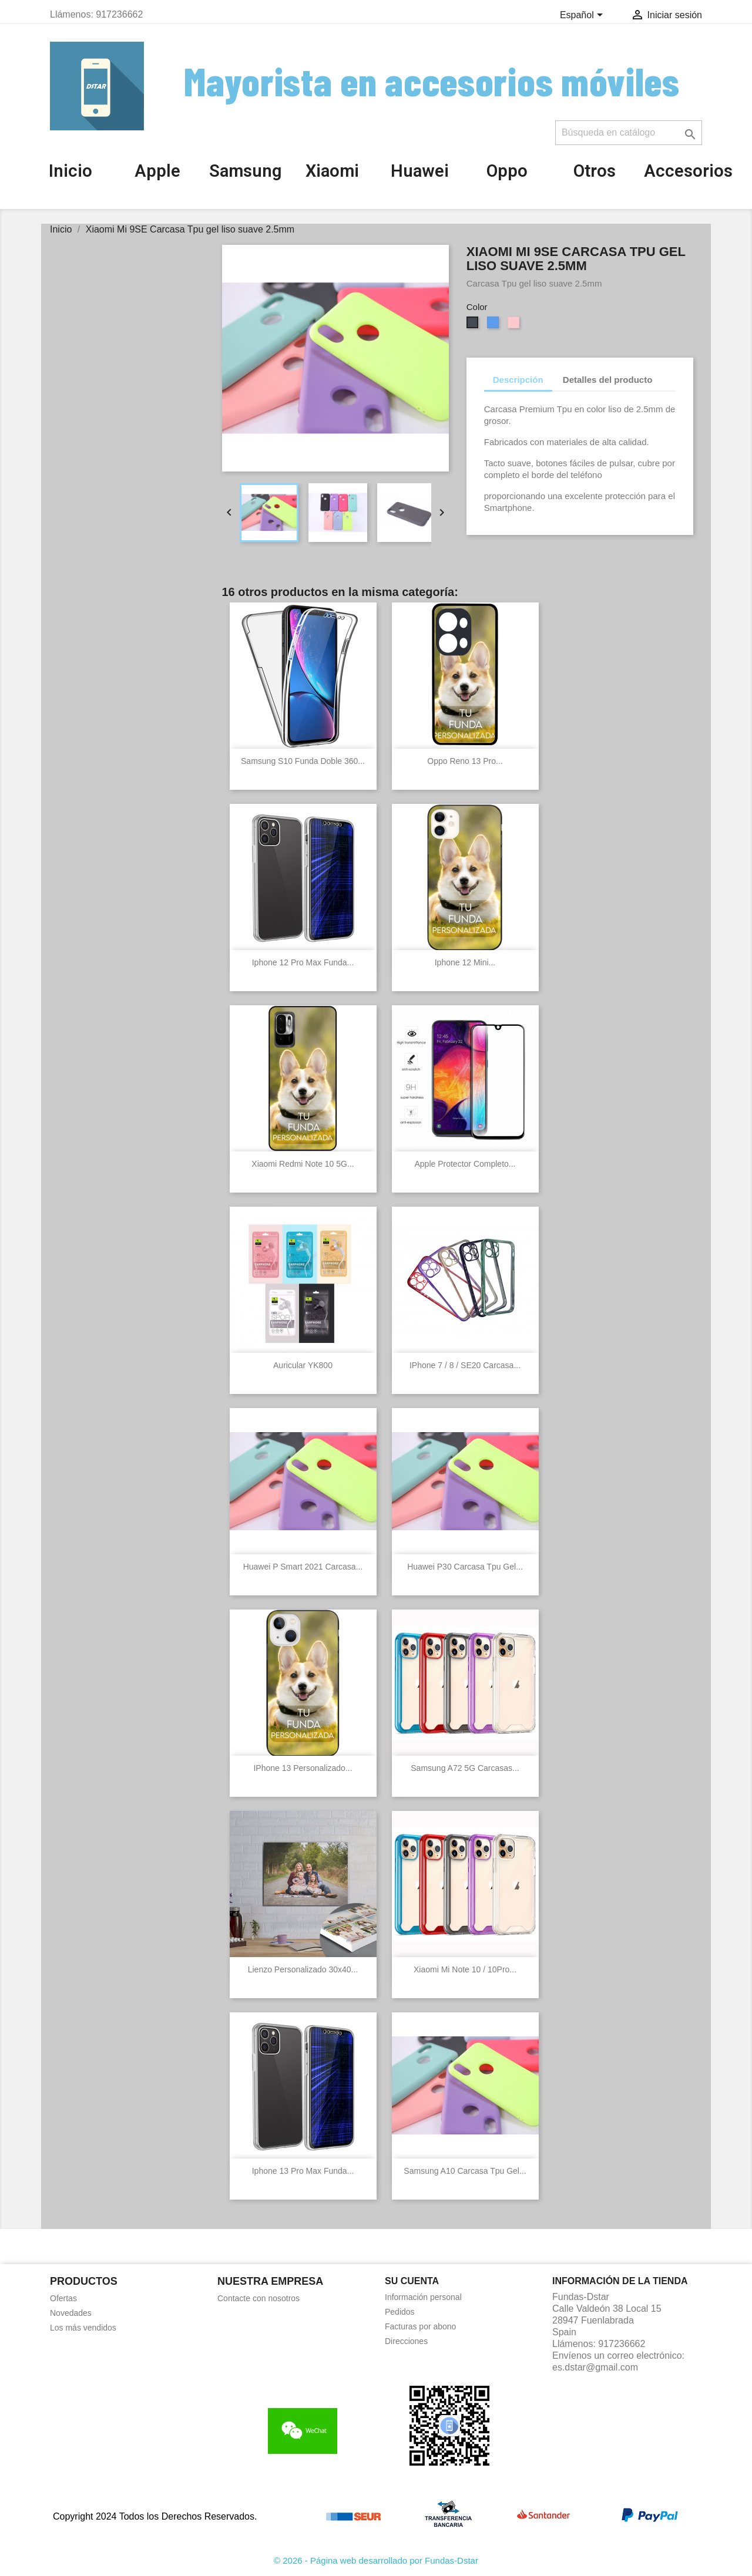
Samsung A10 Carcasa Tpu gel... (465, 2171)
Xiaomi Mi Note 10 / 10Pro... (465, 1969)
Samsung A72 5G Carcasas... (465, 1768)
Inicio (70, 171)
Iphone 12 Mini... (465, 962)
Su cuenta (412, 2281)
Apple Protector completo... (465, 1164)
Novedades (71, 2313)
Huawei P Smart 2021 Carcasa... (303, 1566)
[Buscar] (628, 132)
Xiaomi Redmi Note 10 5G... (302, 1164)
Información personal (423, 2297)
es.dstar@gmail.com (595, 2367)
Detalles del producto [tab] (608, 380)
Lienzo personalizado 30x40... (303, 1969)
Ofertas (63, 2298)
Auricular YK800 (303, 1365)
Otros (594, 171)
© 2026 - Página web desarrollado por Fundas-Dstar (376, 2560)
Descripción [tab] (518, 380)
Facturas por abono (420, 2326)
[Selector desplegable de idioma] (583, 16)
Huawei (420, 171)
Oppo (507, 171)
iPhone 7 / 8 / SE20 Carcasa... (465, 1365)
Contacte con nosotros (258, 2298)
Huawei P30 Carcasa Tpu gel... (465, 1566)
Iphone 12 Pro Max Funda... (303, 962)
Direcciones (406, 2341)
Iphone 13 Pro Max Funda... (303, 2171)
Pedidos (400, 2311)
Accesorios (688, 171)
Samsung (245, 171)
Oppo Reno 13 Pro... (464, 761)
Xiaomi (332, 171)
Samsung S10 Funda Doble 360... (303, 761)
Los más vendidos (83, 2327)
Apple (157, 171)
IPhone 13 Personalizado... (302, 1768)
